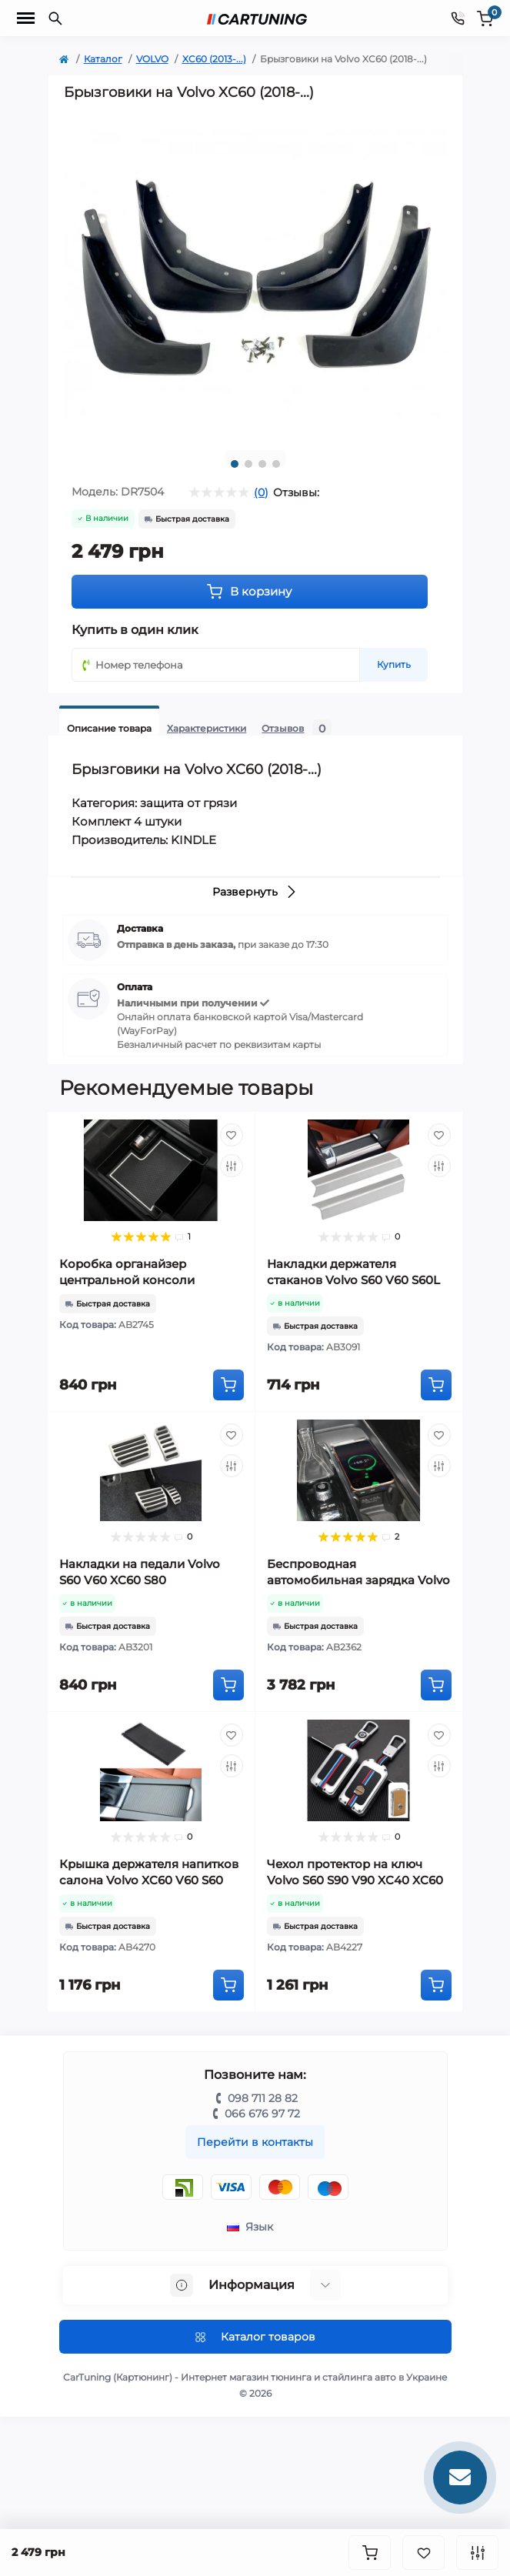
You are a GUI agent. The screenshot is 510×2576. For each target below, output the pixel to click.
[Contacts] (457, 18)
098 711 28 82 (263, 2098)
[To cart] (228, 1385)
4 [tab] (276, 464)
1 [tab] (234, 464)
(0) (261, 492)
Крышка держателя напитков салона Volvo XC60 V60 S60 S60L (148, 1880)
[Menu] (26, 18)
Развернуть (255, 892)
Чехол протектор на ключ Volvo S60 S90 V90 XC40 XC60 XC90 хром (355, 1880)
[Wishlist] (231, 1134)
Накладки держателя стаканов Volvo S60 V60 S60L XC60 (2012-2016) (353, 1279)
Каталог (103, 59)
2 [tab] (248, 464)
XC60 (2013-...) (214, 59)
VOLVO (152, 59)
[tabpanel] (255, 274)
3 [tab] (262, 464)
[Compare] (231, 1165)
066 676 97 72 (262, 2114)
